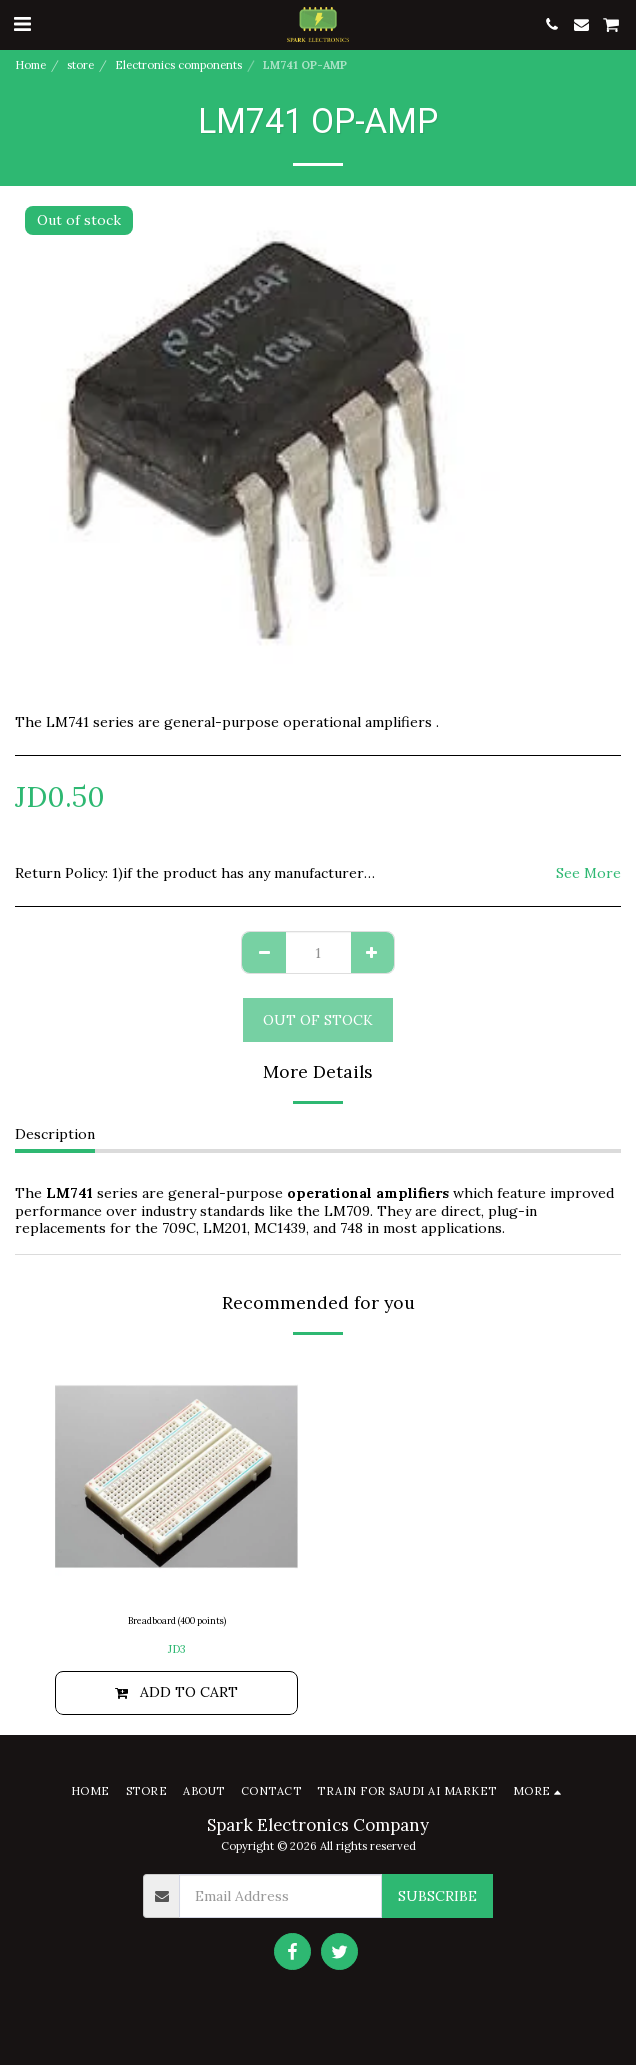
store (80, 65)
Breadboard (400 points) (177, 1620)
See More (588, 873)
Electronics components (178, 65)
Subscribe (437, 1896)
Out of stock (318, 1020)
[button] (22, 23)
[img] (176, 1476)
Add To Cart (176, 1692)
